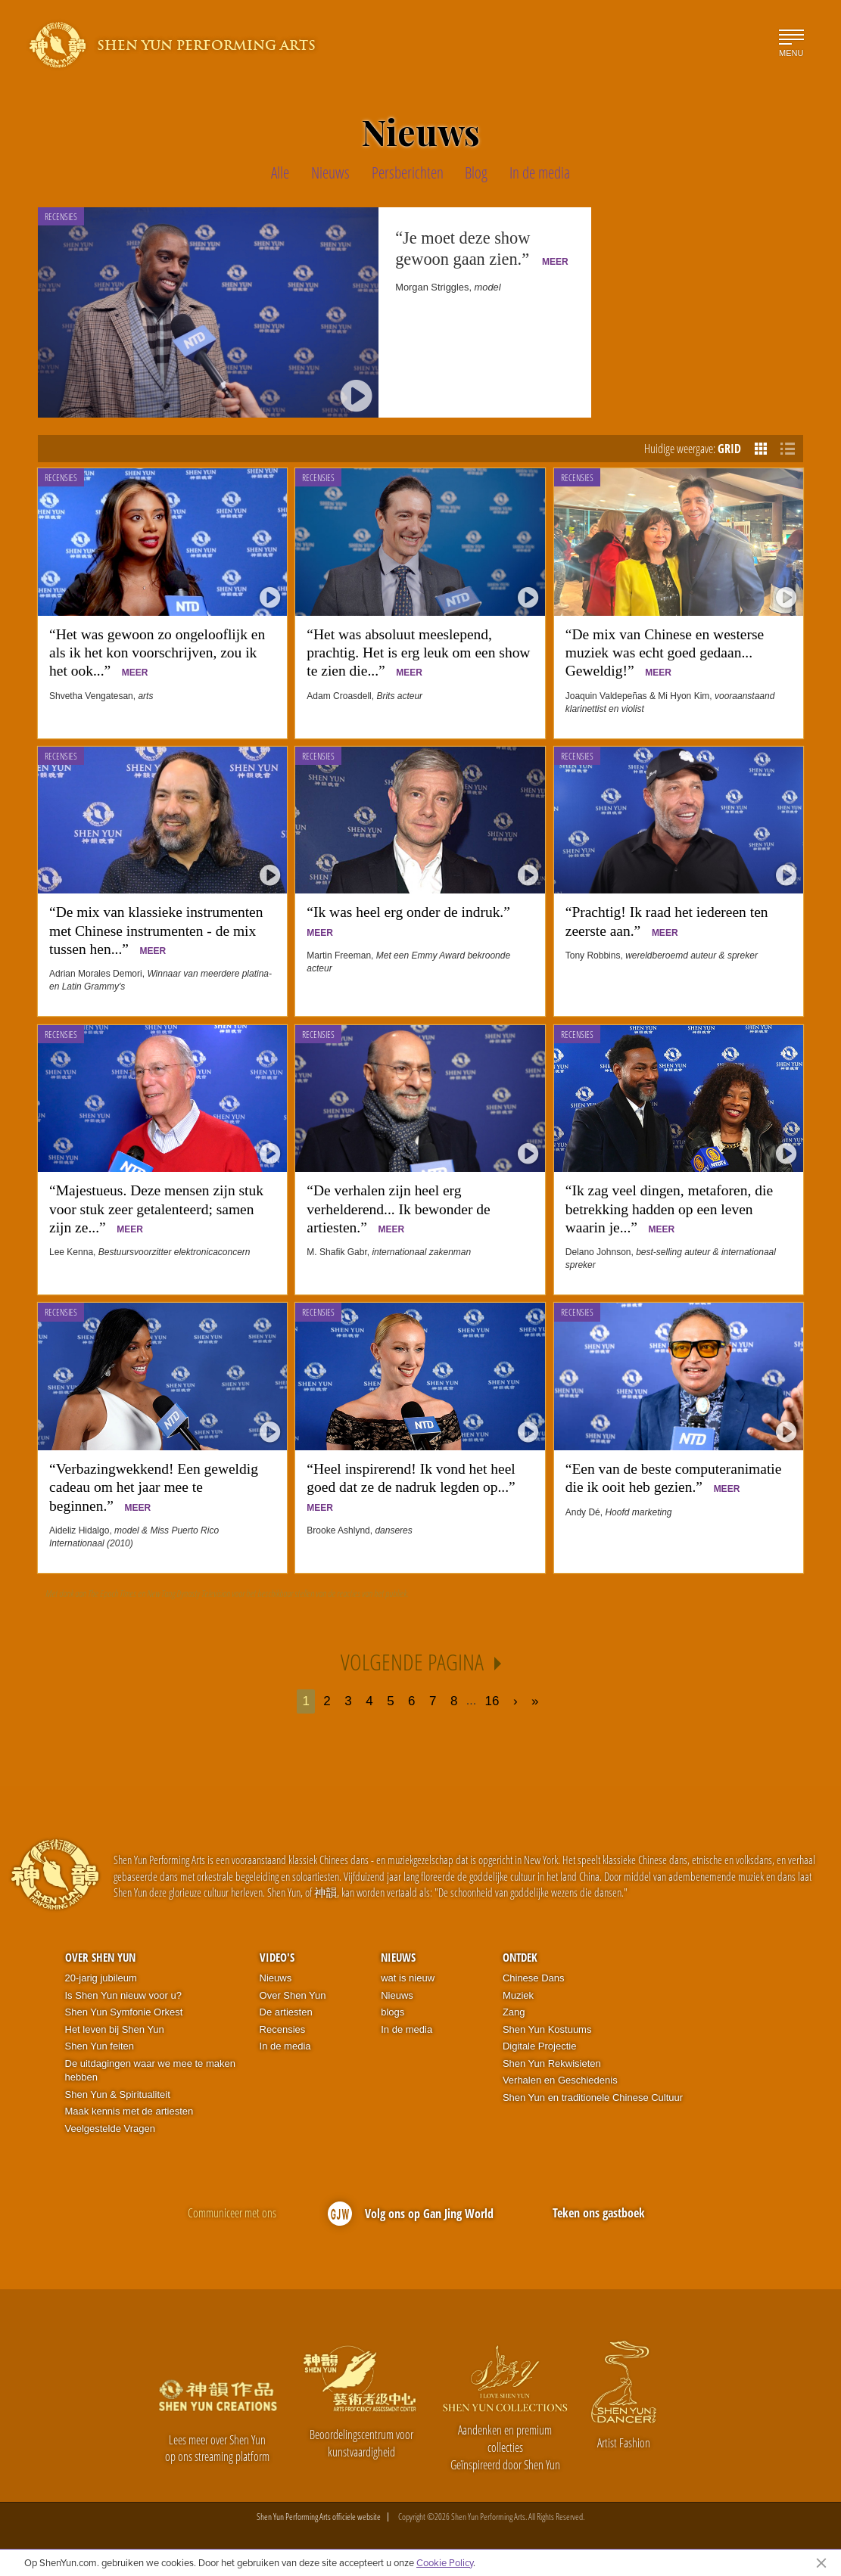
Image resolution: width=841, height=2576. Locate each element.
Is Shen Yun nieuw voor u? (123, 1995)
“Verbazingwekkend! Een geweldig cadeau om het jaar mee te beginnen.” (153, 1487)
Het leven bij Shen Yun (114, 2029)
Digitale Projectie (540, 2046)
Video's (277, 1957)
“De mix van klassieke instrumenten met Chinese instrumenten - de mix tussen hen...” (156, 930)
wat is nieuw (408, 1978)
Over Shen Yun (100, 1957)
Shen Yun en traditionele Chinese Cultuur (593, 2097)
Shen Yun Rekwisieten (552, 2063)
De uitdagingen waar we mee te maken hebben (150, 2070)
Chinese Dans (534, 1978)
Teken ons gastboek (599, 2213)
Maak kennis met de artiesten (129, 2111)
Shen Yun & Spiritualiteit (117, 2094)
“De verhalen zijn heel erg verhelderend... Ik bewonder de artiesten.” (398, 1208)
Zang (514, 2012)
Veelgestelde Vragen (110, 2128)
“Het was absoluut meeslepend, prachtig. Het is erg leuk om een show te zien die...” (418, 652)
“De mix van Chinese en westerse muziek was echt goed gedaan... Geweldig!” (664, 652)
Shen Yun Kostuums (547, 2029)
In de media (285, 2046)
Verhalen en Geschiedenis (560, 2080)
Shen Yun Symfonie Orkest (124, 2012)
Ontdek (520, 1957)
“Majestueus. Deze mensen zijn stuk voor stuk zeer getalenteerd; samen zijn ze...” (156, 1208)
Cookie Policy (444, 2562)
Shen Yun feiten (100, 2046)
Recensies (61, 477)
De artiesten (286, 2012)
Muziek (518, 1995)
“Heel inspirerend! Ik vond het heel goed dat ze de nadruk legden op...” (414, 1487)
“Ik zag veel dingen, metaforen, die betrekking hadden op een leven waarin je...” (669, 1208)
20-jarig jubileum (101, 1978)
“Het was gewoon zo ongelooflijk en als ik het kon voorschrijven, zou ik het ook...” (157, 652)
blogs (392, 2012)
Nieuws (276, 1978)
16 (492, 1701)
